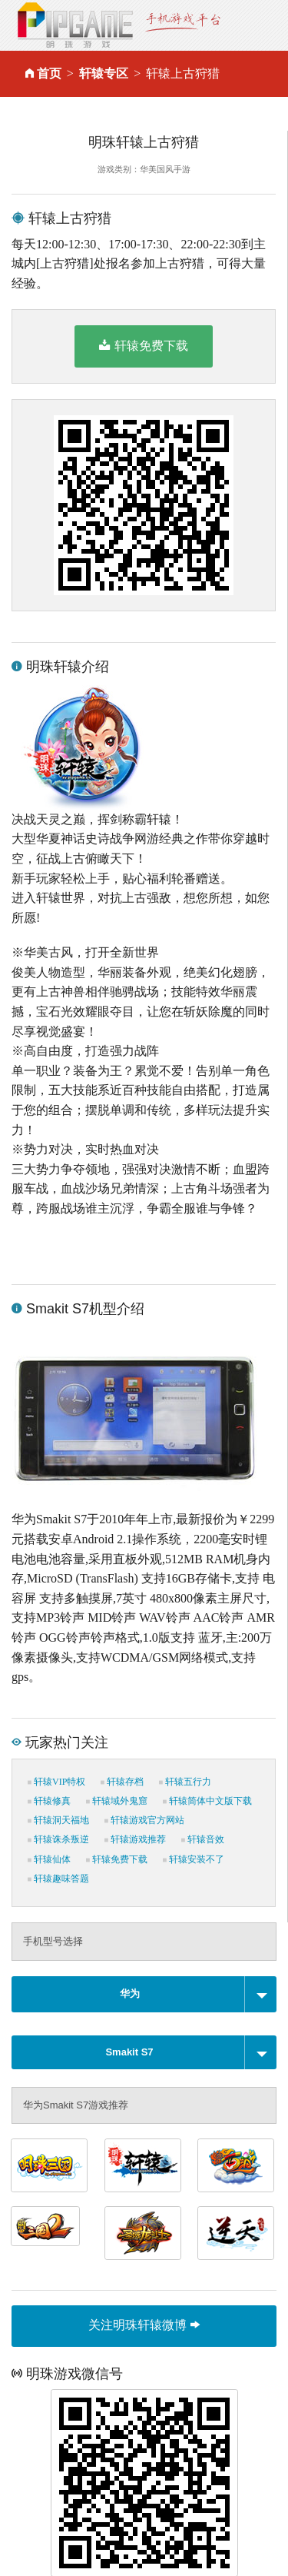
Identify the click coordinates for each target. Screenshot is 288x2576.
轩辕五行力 (185, 1781)
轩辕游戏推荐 (135, 1839)
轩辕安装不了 (193, 1859)
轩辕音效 (202, 1839)
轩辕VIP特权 (56, 1781)
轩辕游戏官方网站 (144, 1820)
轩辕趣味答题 (58, 1878)
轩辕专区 (103, 73)
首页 (49, 73)
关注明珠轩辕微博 (143, 2324)
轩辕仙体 (49, 1859)
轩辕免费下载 (143, 345)
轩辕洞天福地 (58, 1820)
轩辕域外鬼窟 (116, 1801)
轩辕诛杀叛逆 (58, 1839)
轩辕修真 (49, 1801)
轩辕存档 (122, 1781)
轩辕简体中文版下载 (207, 1801)
